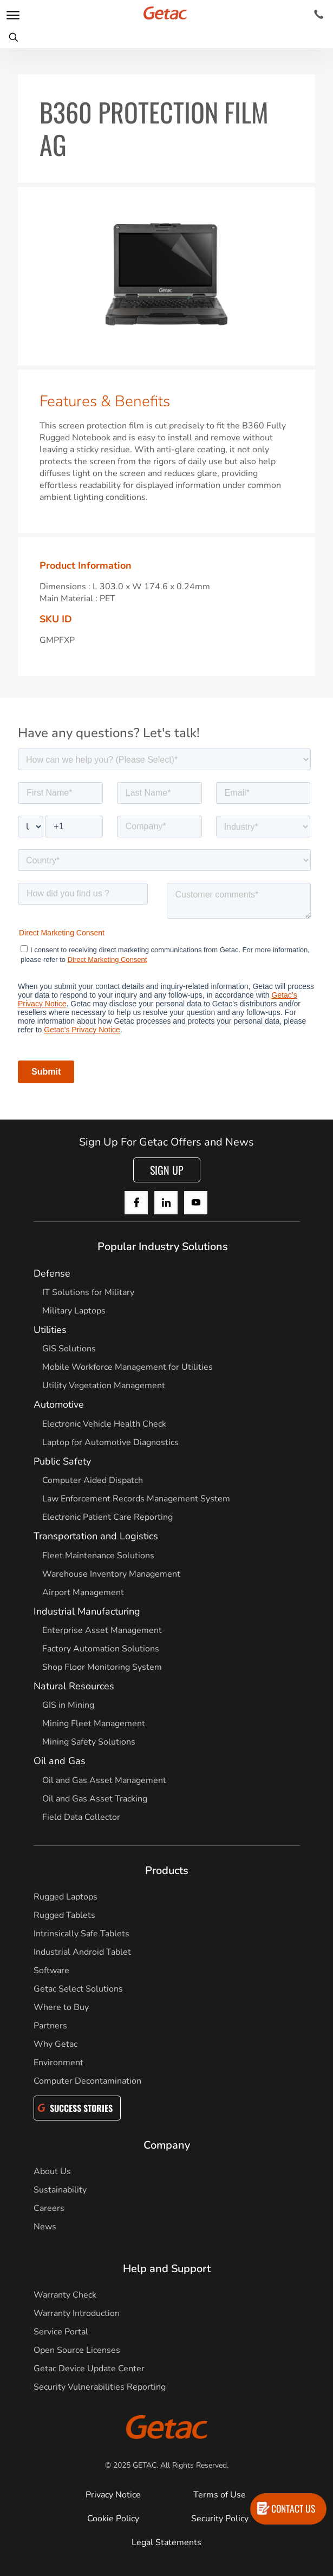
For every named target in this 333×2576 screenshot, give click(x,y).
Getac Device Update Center (89, 2369)
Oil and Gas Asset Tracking (94, 1799)
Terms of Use (219, 2495)
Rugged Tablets (64, 1915)
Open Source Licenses (77, 2350)
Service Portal (61, 2332)
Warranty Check (65, 2295)
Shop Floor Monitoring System (102, 1667)
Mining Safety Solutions (88, 1742)
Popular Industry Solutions (162, 1246)
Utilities (50, 1329)
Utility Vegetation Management (103, 1385)
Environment (58, 2062)
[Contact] (319, 14)
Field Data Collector (81, 1817)
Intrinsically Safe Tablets (81, 1934)
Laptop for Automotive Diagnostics (110, 1442)
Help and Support (167, 2268)
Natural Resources (74, 1686)
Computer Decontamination (87, 2081)
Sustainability (60, 2190)
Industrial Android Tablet (82, 1952)
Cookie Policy (113, 2519)
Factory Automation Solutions (100, 1649)
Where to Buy (61, 2007)
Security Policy (220, 2519)
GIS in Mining (68, 1705)
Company (166, 2145)
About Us (52, 2171)
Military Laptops (74, 1311)
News (45, 2227)
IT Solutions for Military (88, 1292)
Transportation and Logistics (96, 1536)
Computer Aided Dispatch (92, 1480)
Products (166, 1870)
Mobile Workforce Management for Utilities (127, 1367)
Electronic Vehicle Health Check (104, 1424)
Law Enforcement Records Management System (136, 1499)
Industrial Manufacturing (87, 1611)
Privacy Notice (113, 2495)
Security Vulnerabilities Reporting (100, 2387)
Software (51, 1970)
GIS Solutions (69, 1349)
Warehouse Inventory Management (111, 1574)
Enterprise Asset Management (102, 1630)
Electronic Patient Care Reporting (107, 1517)
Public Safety (62, 1461)
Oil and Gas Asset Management (104, 1780)
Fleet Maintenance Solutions (98, 1556)
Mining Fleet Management (93, 1723)
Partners (50, 2026)
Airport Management (83, 1592)
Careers (49, 2208)
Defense (52, 1273)
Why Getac (55, 2044)
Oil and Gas (60, 1760)
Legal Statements (166, 2542)
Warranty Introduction (77, 2313)
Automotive (59, 1404)
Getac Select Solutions (78, 1989)
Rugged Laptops (65, 1897)
